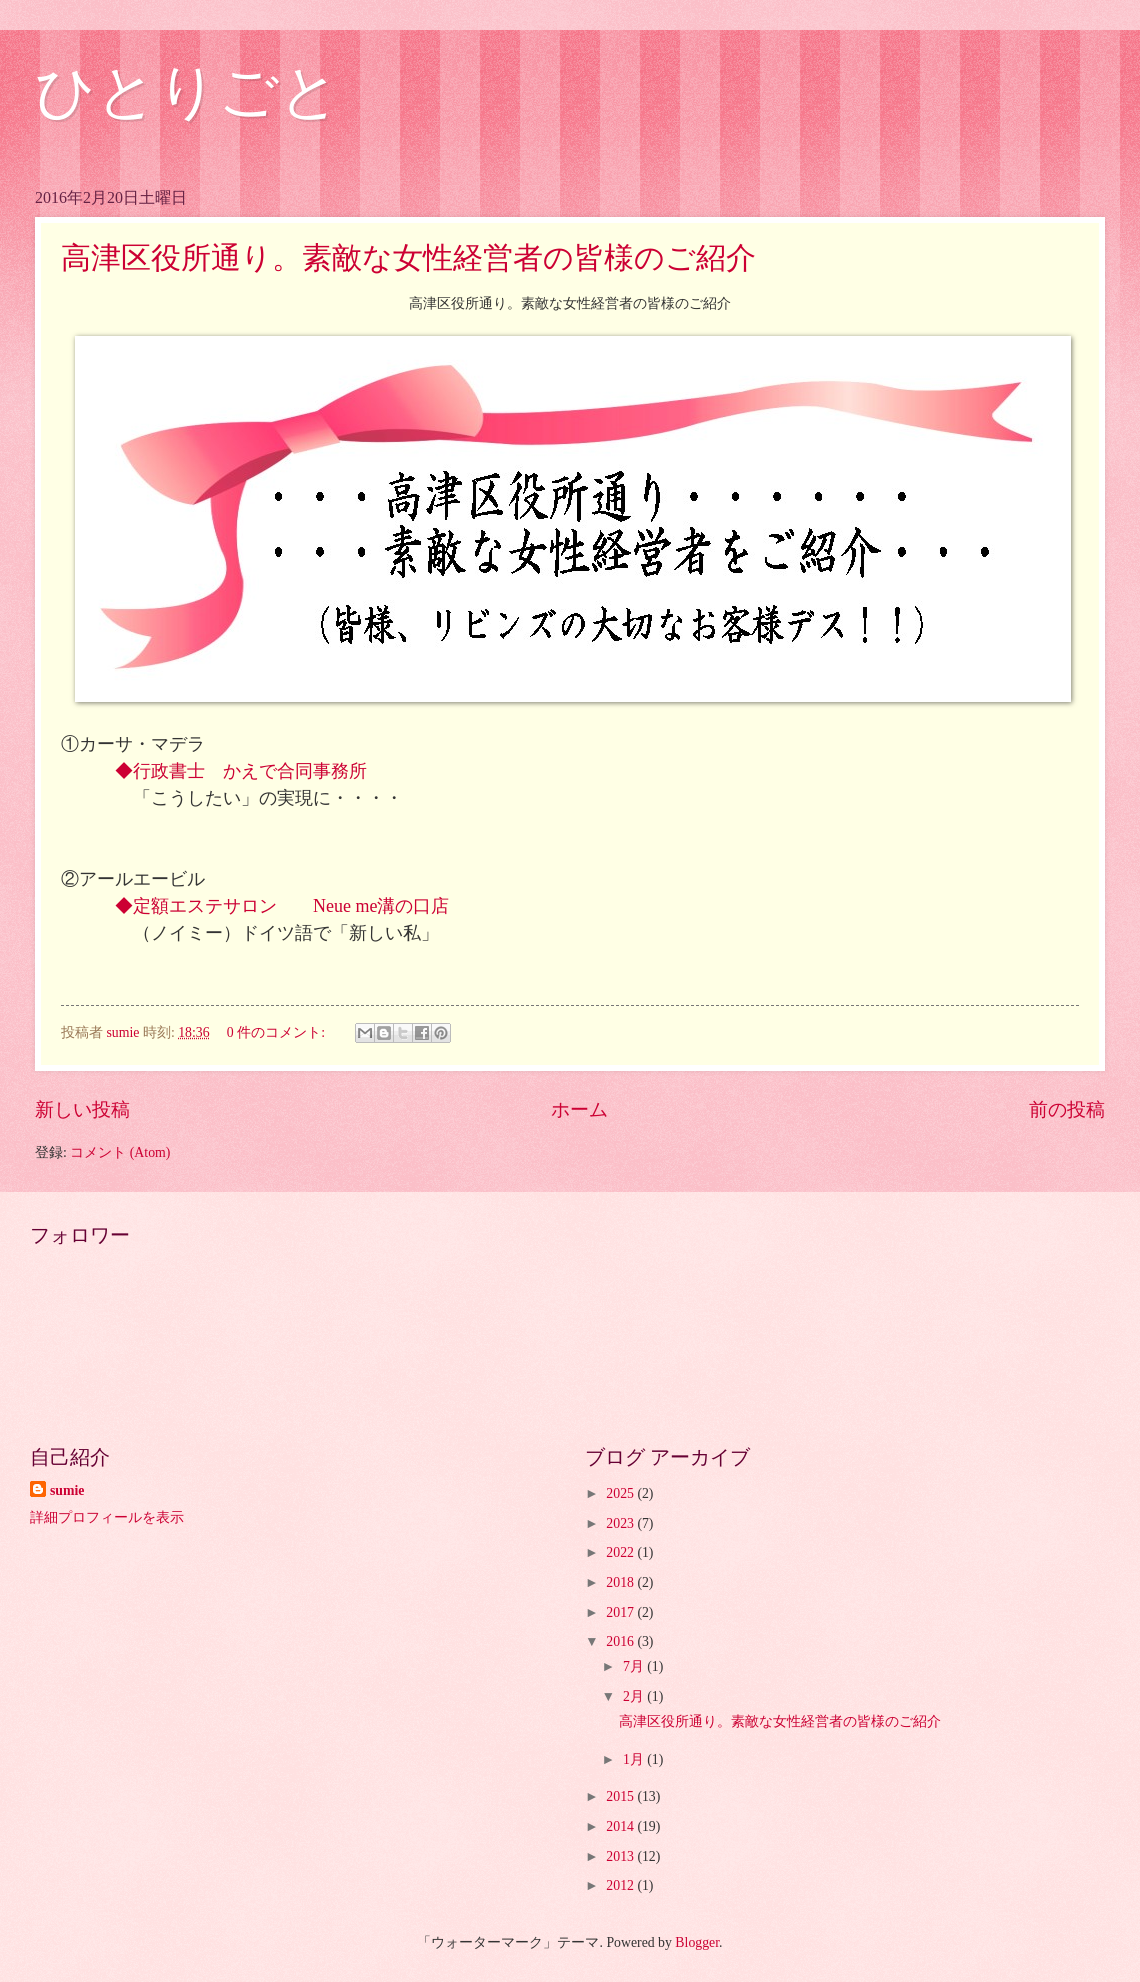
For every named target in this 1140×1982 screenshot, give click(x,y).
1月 (635, 1759)
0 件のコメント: (278, 1032)
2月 (635, 1696)
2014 (621, 1826)
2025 (621, 1493)
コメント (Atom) (120, 1152)
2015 (621, 1796)
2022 (621, 1552)
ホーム (579, 1109)
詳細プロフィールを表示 (107, 1517)
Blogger (697, 1942)
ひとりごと (187, 92)
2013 (621, 1856)
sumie (67, 1490)
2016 (621, 1641)
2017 (621, 1612)
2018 (621, 1582)
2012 (621, 1885)
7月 (635, 1666)
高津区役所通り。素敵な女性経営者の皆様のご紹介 (408, 257)
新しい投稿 (82, 1109)
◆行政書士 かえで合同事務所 (250, 771)
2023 (621, 1523)
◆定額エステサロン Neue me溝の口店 (282, 906)
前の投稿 (1067, 1109)
